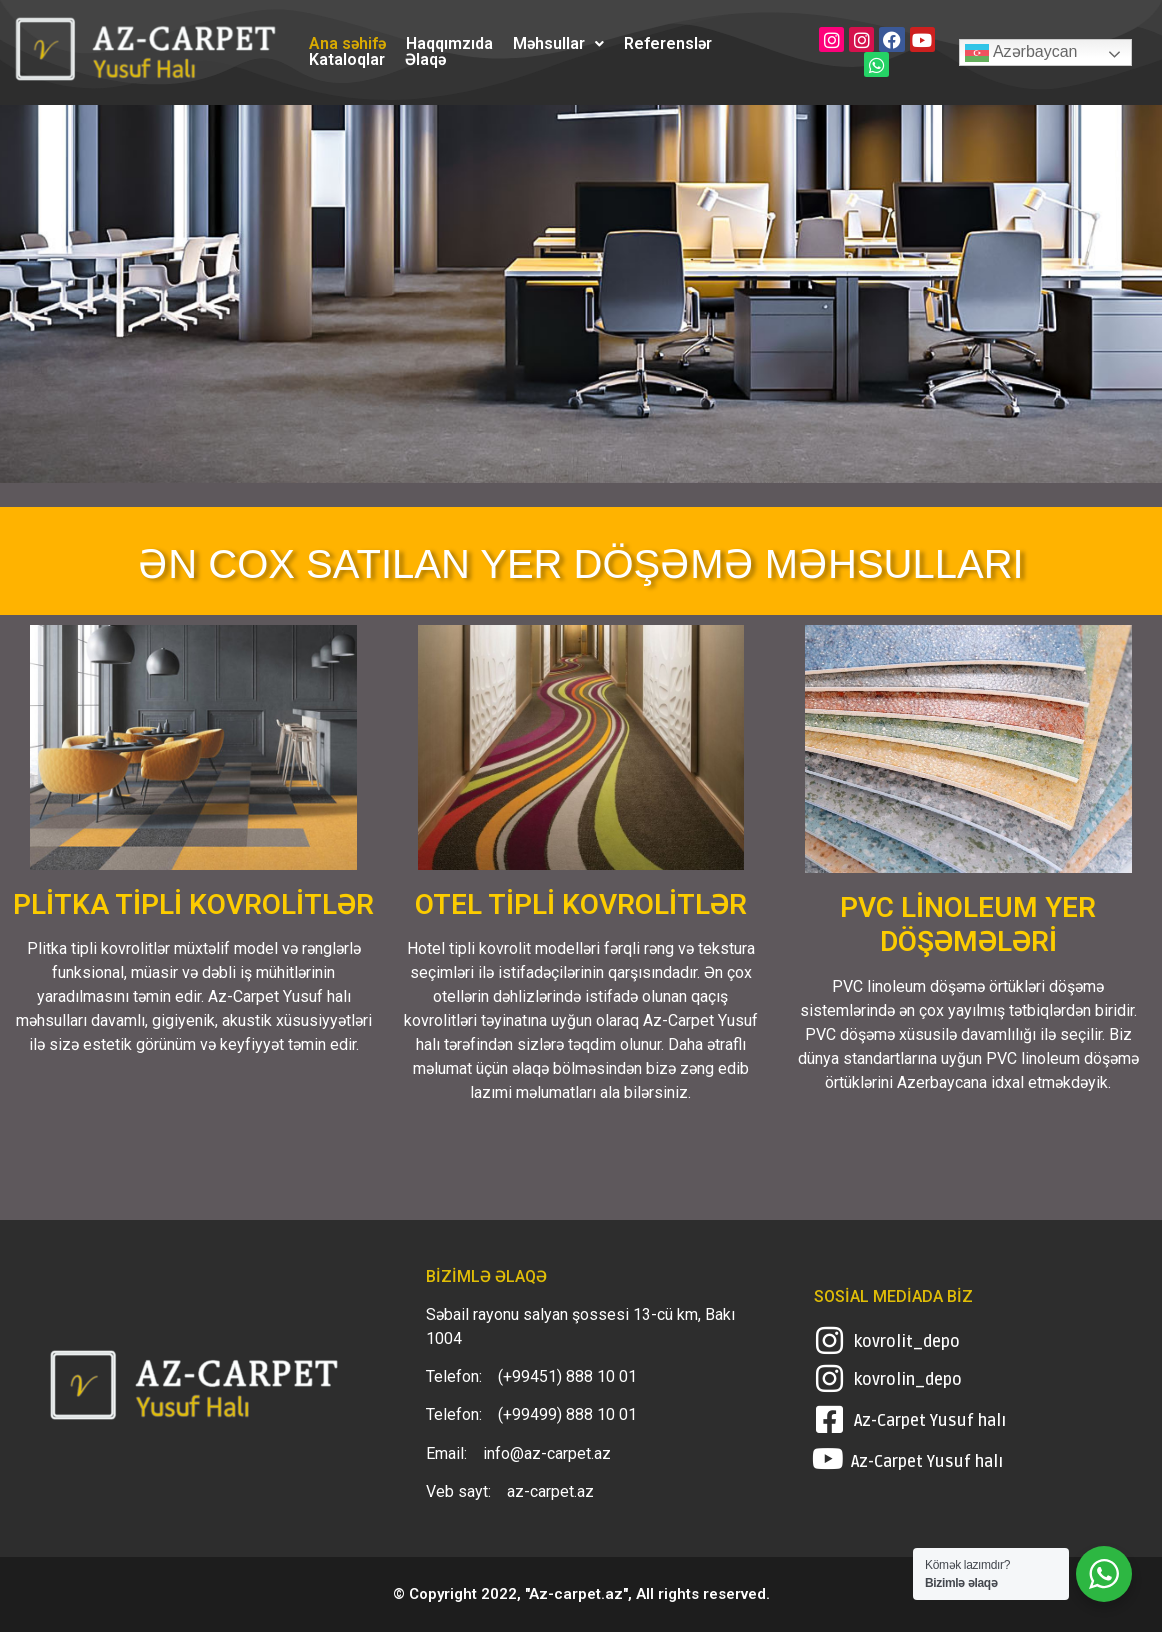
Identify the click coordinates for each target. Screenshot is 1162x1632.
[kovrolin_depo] (829, 1378)
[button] (558, 44)
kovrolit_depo (907, 1342)
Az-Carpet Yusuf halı (930, 1421)
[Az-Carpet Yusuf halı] (829, 1419)
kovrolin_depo (908, 1380)
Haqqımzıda (449, 44)
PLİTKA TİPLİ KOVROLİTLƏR (193, 904)
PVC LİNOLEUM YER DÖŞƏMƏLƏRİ (968, 924)
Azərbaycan (1021, 52)
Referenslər (668, 44)
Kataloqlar (347, 60)
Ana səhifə (347, 44)
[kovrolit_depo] (829, 1340)
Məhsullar (558, 44)
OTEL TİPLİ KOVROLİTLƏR (581, 904)
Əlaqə (425, 60)
